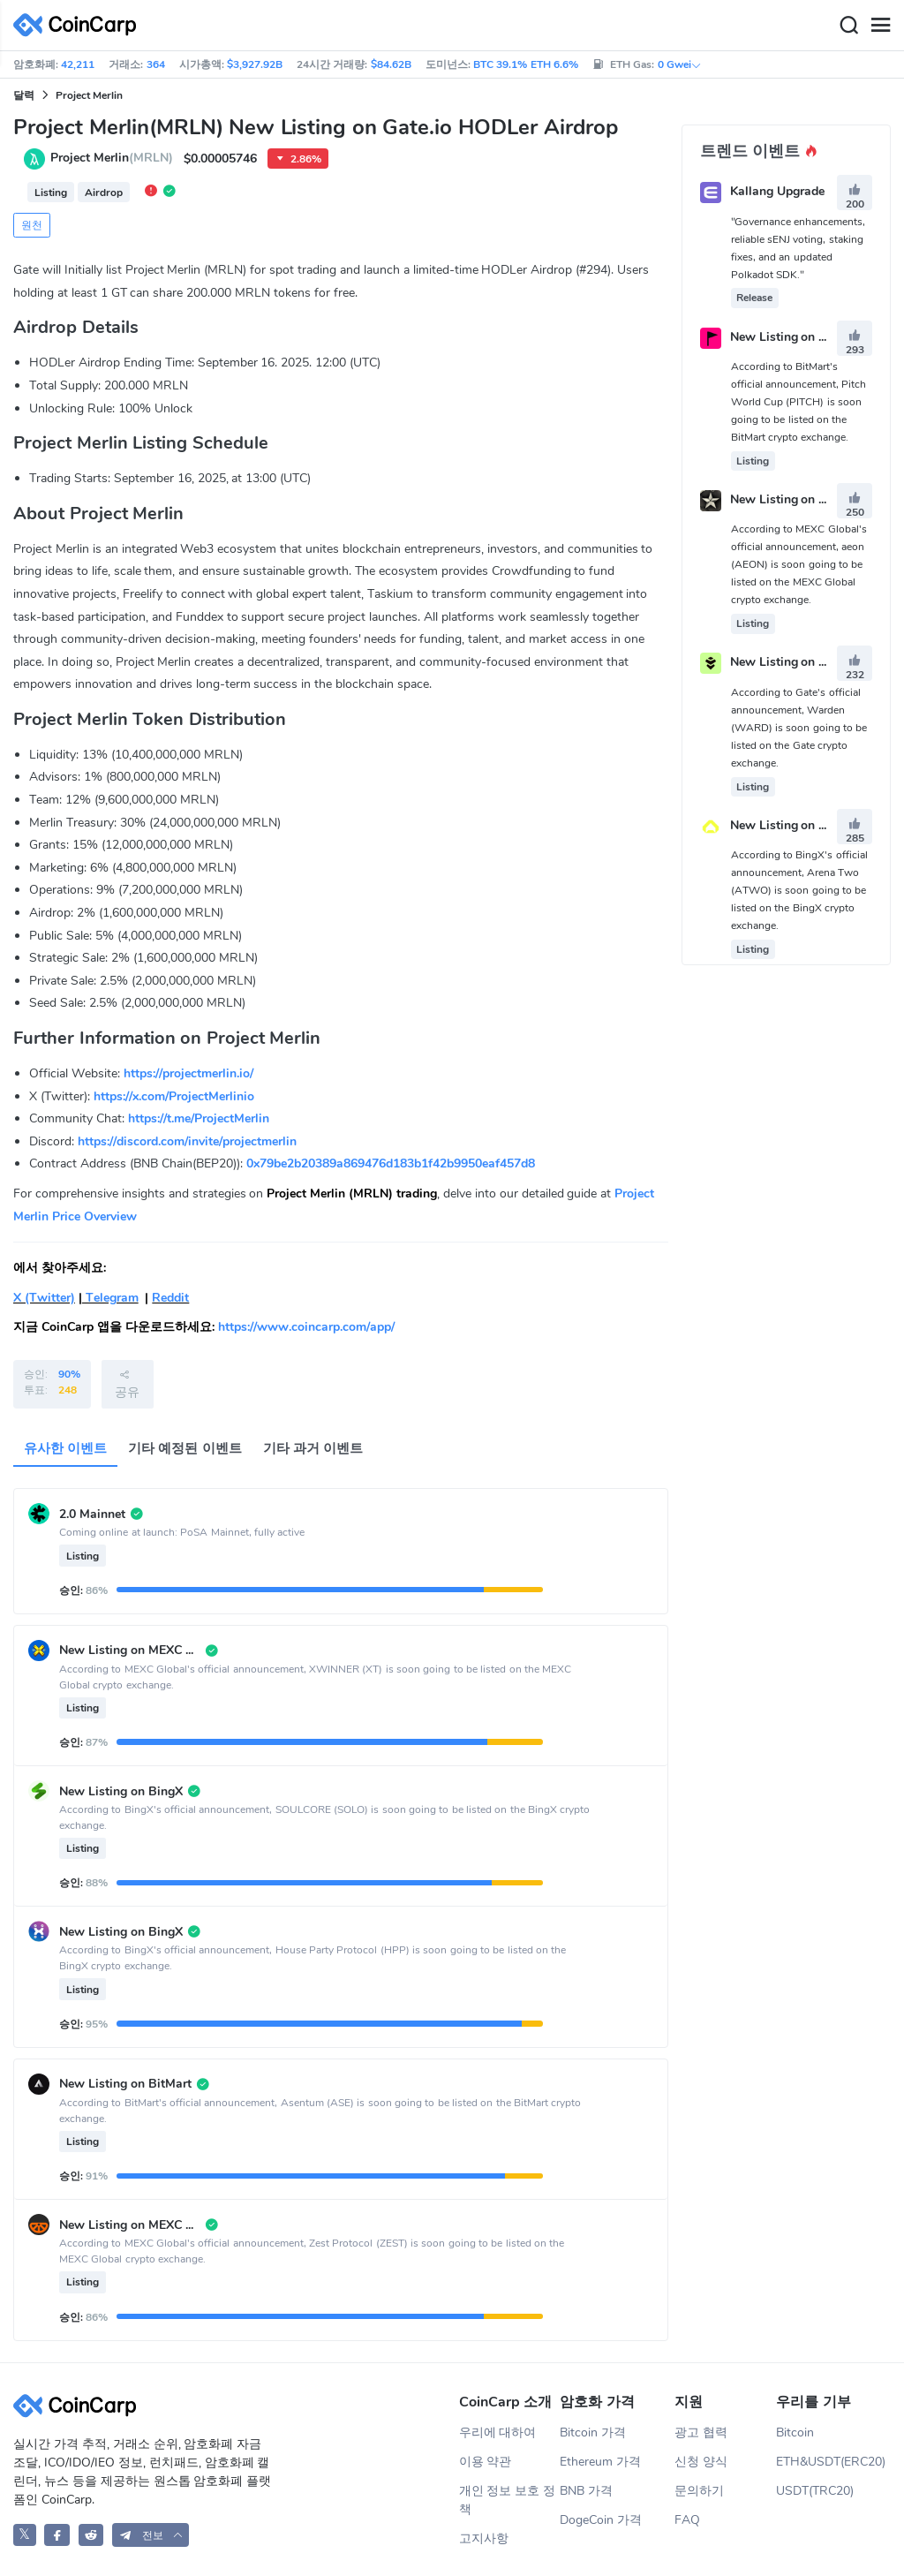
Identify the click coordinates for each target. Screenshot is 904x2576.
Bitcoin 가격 (593, 2432)
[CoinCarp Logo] (79, 25)
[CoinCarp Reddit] (91, 2535)
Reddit (170, 1297)
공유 (127, 1384)
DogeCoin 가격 (601, 2520)
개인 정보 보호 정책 (507, 2500)
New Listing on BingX (792, 825)
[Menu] (880, 26)
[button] (151, 2535)
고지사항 (483, 2538)
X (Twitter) (44, 1297)
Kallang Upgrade (777, 192)
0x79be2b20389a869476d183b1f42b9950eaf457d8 (390, 1163)
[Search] (848, 26)
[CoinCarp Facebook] (57, 2535)
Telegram (110, 1297)
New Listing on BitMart (796, 337)
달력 (23, 95)
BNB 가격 (586, 2490)
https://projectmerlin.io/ (188, 1073)
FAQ (687, 2520)
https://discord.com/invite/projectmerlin (187, 1141)
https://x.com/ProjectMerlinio (174, 1096)
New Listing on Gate (788, 662)
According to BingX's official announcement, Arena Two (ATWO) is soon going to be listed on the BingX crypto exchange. (799, 890)
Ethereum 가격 (600, 2461)
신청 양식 (700, 2461)
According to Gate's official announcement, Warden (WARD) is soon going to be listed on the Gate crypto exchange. (799, 727)
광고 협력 (700, 2432)
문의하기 (699, 2490)
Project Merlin (89, 95)
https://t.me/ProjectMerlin (198, 1118)
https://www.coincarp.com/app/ (306, 1326)
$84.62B (391, 64)
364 (156, 64)
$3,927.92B (254, 64)
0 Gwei (680, 64)
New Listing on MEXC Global (811, 499)
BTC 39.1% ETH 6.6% (525, 64)
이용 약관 (485, 2461)
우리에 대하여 (498, 2432)
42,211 (77, 64)
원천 (31, 225)
